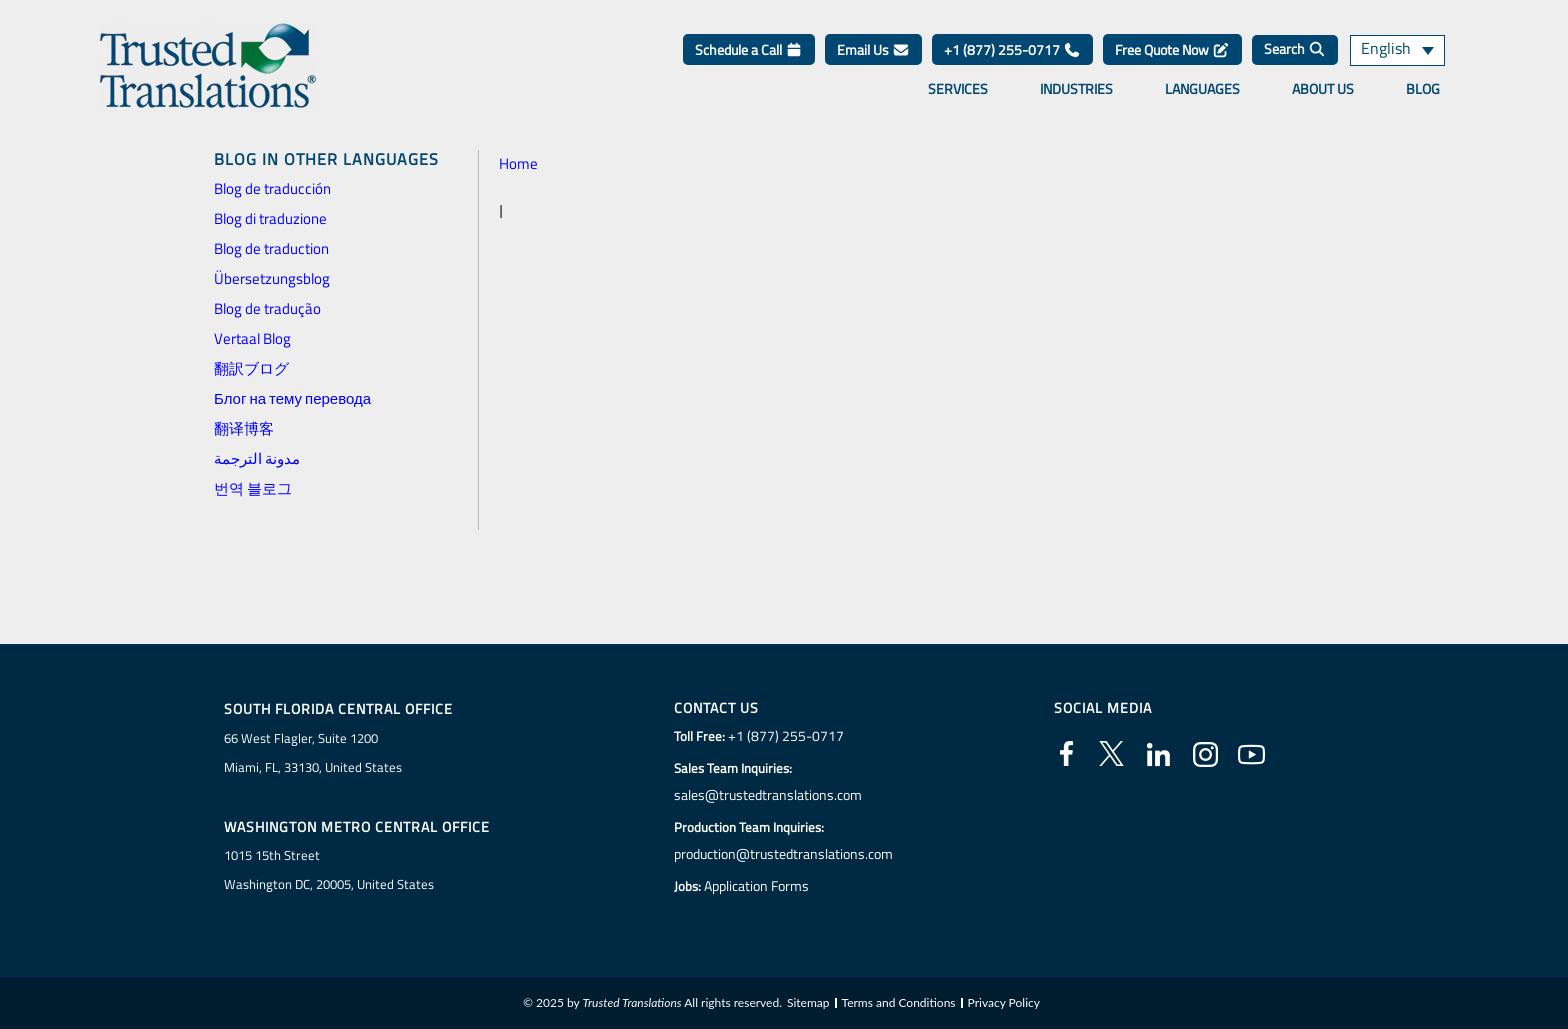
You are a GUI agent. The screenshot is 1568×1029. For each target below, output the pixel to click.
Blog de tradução (267, 308)
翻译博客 (244, 428)
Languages (1202, 89)
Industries (1076, 89)
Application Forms (759, 886)
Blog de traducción (272, 188)
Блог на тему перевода (292, 398)
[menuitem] (1408, 50)
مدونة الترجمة (257, 458)
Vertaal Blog (252, 338)
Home (518, 163)
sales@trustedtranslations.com (767, 795)
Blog (1423, 89)
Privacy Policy (1004, 1002)
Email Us (873, 49)
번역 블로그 (253, 488)
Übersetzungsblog (272, 278)
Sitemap (808, 1002)
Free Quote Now (1172, 49)
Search (1295, 48)
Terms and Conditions (899, 1002)
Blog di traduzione (270, 218)
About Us (1323, 89)
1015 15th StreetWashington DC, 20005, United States (329, 869)
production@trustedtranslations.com (783, 854)
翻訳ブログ (251, 368)
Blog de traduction (271, 248)
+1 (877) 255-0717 (1012, 49)
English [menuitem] (1384, 50)
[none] (1408, 50)
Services (958, 89)
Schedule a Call (749, 49)
